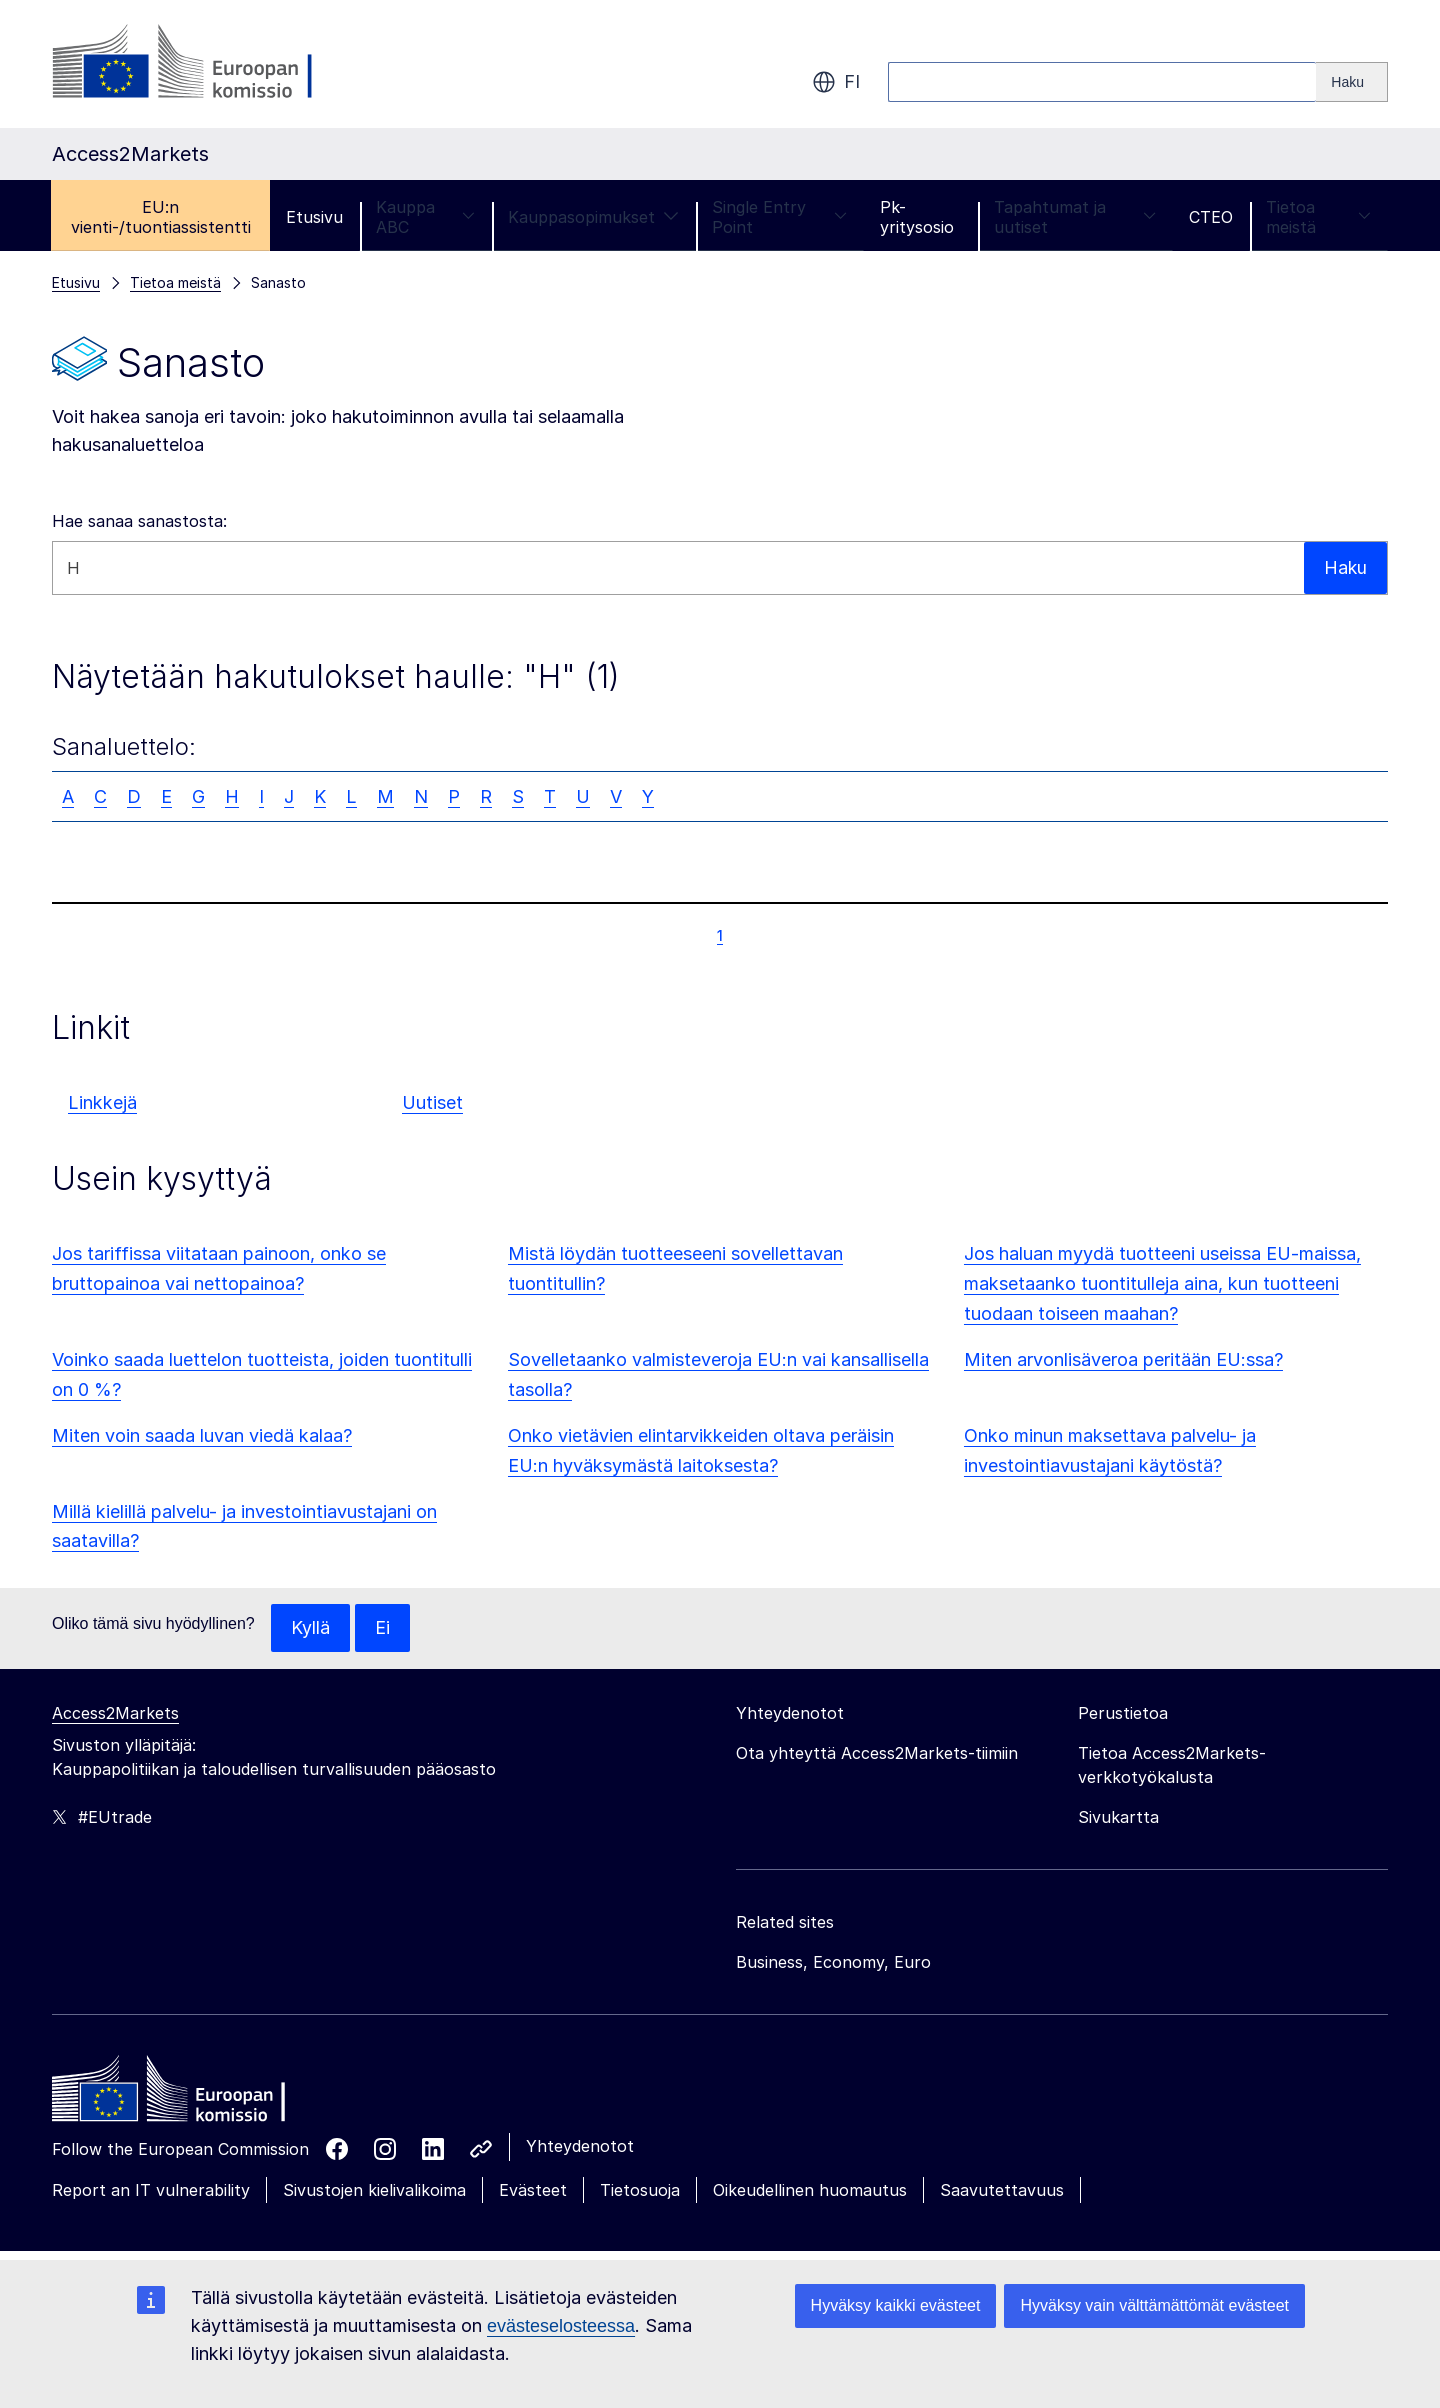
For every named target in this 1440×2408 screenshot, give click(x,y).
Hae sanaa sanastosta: (139, 521)
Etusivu (314, 217)
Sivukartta (1118, 1817)
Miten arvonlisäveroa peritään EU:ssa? (1123, 1359)
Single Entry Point (780, 217)
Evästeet (533, 2190)
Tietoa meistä (1318, 217)
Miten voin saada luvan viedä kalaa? (202, 1435)
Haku (1345, 567)
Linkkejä (102, 1102)
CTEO (1211, 217)
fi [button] (836, 82)
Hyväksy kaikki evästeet (896, 2305)
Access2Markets (115, 1713)
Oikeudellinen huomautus (810, 2190)
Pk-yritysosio (917, 217)
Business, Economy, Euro (833, 1962)
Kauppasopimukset (593, 217)
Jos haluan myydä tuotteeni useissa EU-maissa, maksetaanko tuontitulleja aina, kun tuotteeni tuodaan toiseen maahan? (1162, 1283)
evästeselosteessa (561, 2326)
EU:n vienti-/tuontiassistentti (161, 217)
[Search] (1352, 82)
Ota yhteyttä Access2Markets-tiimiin (877, 1753)
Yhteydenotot (580, 2146)
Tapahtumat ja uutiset (1075, 217)
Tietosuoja (640, 2190)
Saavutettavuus (1002, 2190)
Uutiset (432, 1102)
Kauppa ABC (425, 217)
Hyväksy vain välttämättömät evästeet (1154, 2305)
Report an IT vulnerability (151, 2190)
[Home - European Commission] (197, 2094)
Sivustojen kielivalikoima (374, 2190)
